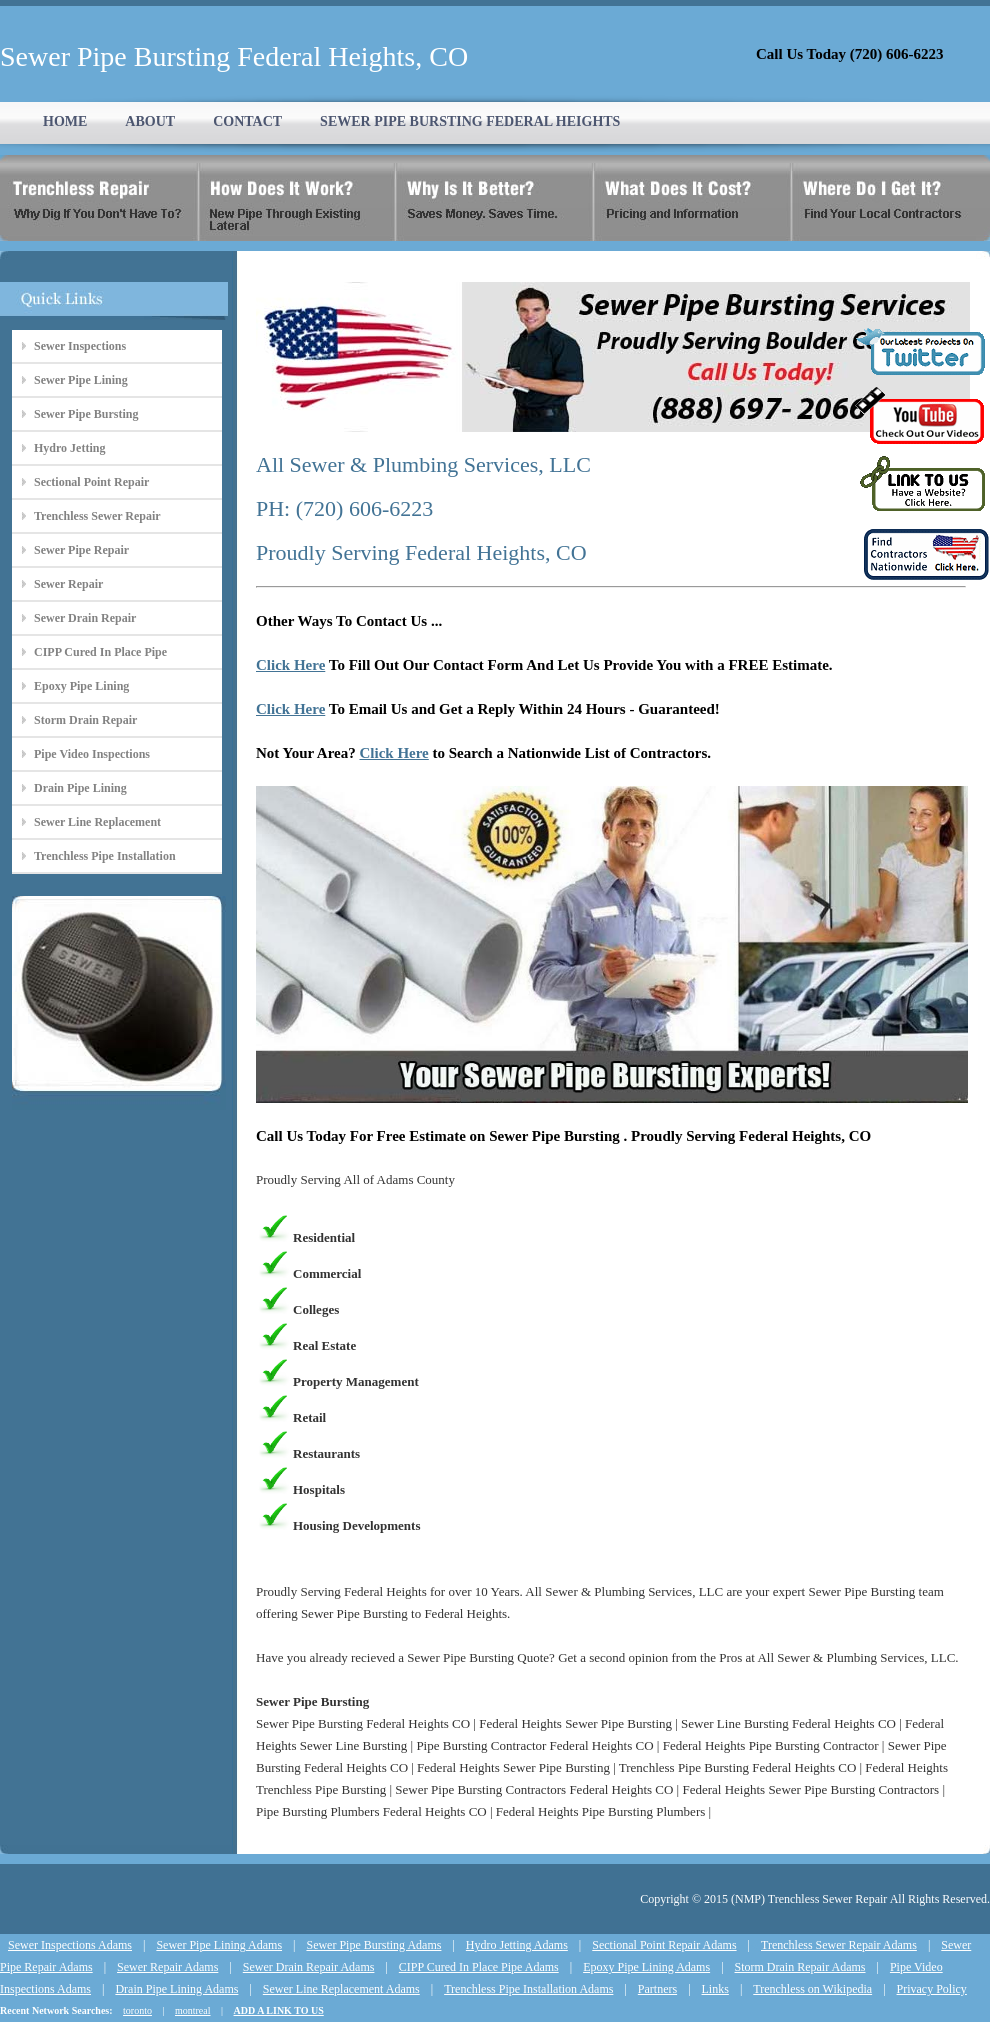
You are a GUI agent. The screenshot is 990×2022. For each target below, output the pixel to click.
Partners (657, 1989)
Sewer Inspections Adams (70, 1945)
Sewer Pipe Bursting (86, 414)
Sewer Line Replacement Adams (341, 1989)
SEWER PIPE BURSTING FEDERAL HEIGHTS (470, 121)
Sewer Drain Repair (85, 618)
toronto (137, 2010)
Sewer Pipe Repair (81, 550)
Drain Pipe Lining (80, 788)
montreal (193, 2010)
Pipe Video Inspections (92, 754)
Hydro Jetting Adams (517, 1945)
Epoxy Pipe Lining (81, 686)
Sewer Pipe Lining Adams (219, 1945)
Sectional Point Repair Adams (664, 1945)
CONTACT (247, 121)
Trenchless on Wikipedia (812, 1989)
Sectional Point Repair (91, 482)
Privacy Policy (932, 1989)
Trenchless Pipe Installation (105, 856)
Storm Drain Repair (85, 720)
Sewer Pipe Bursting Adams (373, 1945)
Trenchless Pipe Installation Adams (528, 1989)
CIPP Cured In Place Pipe (100, 652)
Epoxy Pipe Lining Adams (646, 1967)
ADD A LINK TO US (279, 2010)
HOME (65, 121)
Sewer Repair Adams (167, 1967)
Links (715, 1989)
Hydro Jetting (69, 448)
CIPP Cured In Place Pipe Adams (479, 1967)
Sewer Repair (68, 584)
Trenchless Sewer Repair (97, 516)
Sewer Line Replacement (97, 822)
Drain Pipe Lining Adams (176, 1989)
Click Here (290, 665)
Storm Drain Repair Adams (800, 1967)
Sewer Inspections (80, 346)
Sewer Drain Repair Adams (309, 1967)
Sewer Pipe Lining (81, 380)
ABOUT (150, 121)
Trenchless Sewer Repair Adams (839, 1945)
